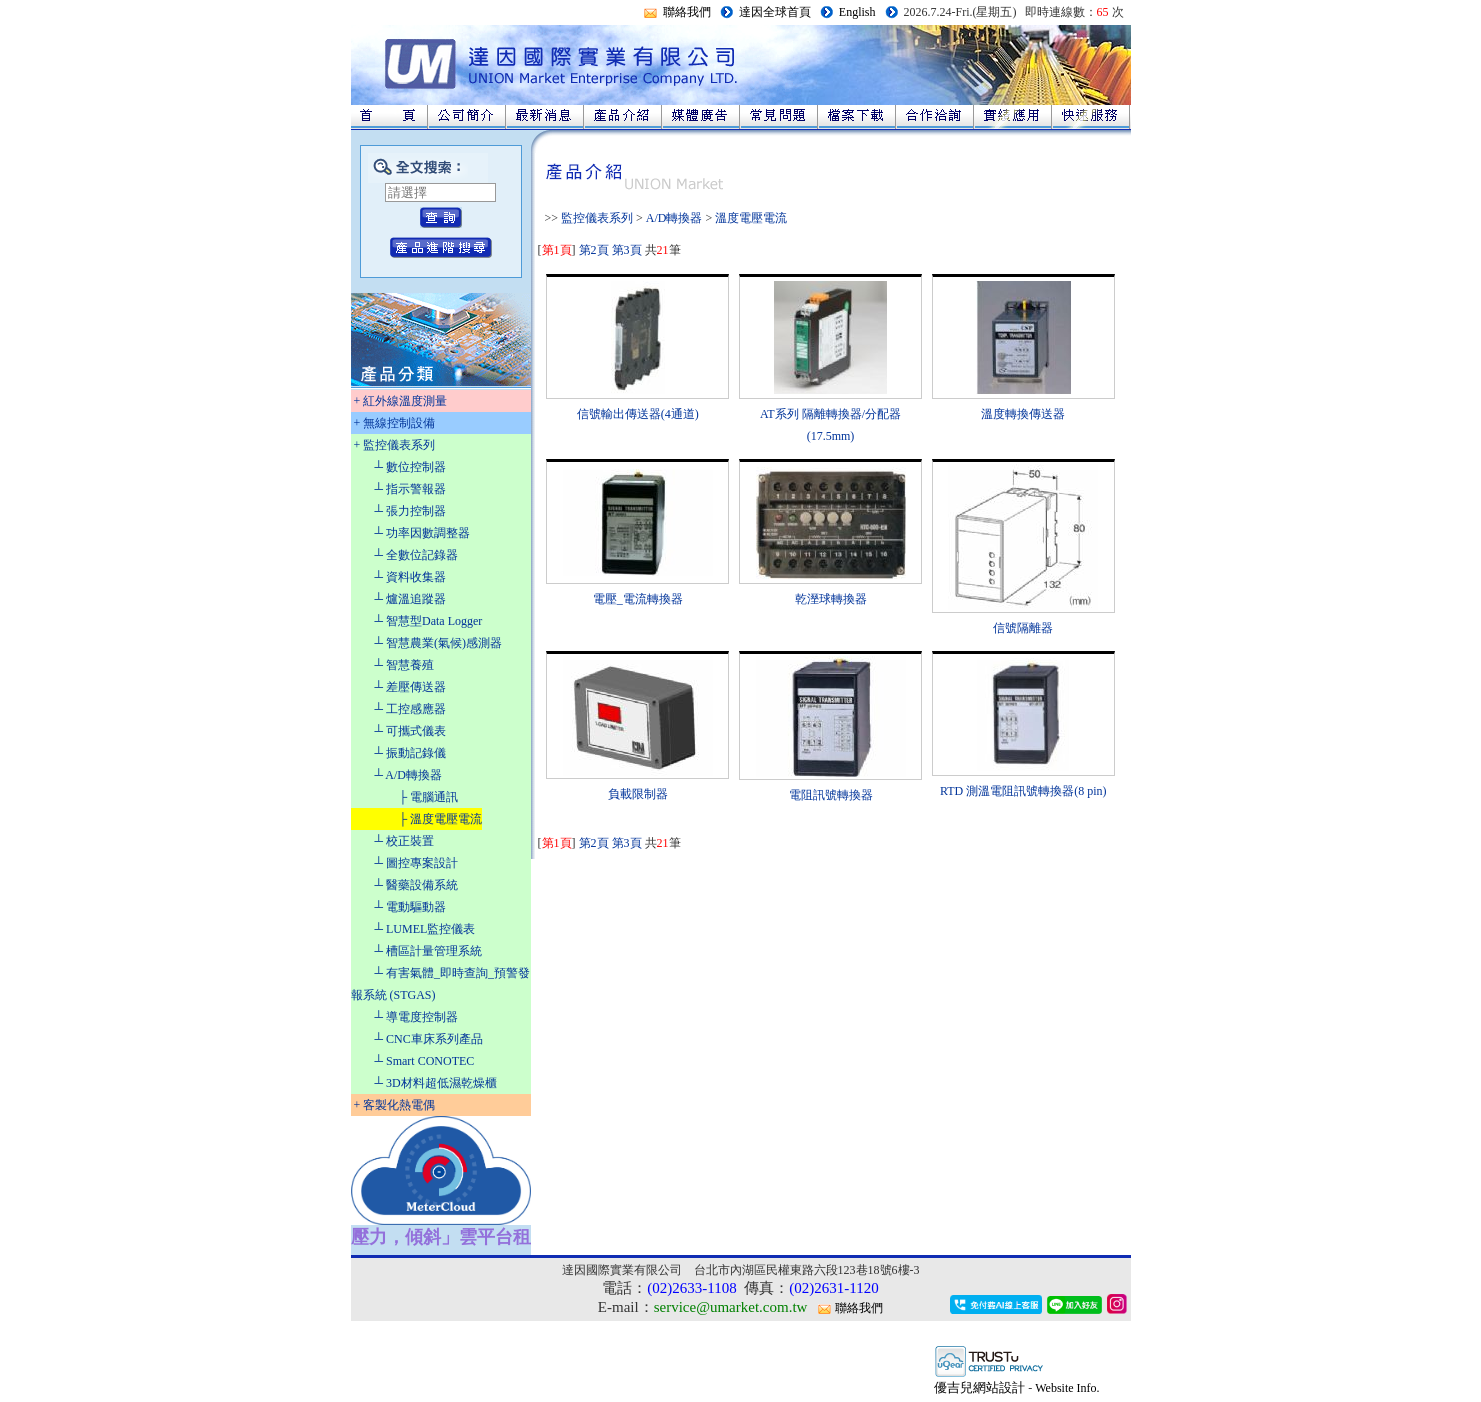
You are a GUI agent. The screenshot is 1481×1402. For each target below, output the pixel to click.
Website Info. (1067, 1388)
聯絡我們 (687, 12)
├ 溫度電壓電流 (441, 819)
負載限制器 (638, 794)
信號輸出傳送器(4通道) (638, 414)
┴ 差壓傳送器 (411, 687)
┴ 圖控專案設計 (417, 863)
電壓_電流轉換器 (638, 599)
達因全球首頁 (775, 12)
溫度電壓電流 (751, 218)
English (857, 12)
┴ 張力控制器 (411, 511)
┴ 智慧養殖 (405, 665)
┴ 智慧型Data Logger (429, 621)
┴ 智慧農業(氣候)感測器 (439, 643)
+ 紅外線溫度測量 (401, 401)
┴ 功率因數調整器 (423, 533)
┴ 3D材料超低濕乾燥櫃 (436, 1083)
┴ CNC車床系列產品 (429, 1039)
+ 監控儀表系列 (395, 445)
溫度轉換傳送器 (1023, 414)
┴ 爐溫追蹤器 (411, 599)
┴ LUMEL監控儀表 (425, 929)
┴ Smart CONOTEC (425, 1061)
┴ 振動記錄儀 (411, 753)
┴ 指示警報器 (411, 489)
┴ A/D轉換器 (409, 775)
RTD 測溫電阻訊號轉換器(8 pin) (1023, 791)
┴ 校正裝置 (405, 841)
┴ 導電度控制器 (417, 1017)
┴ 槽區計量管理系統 (429, 951)
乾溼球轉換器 (831, 599)
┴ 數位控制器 (411, 467)
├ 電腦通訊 (429, 797)
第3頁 (627, 250)
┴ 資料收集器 (411, 577)
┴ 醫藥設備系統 (417, 885)
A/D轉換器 (674, 218)
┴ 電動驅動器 (411, 907)
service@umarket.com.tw (731, 1307)
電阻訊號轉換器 (831, 795)
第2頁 (594, 250)
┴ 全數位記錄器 (417, 555)
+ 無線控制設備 (395, 423)
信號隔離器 (1023, 628)
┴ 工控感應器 (411, 709)
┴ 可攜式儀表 (411, 731)
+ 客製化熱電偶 (395, 1105)
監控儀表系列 (597, 218)
